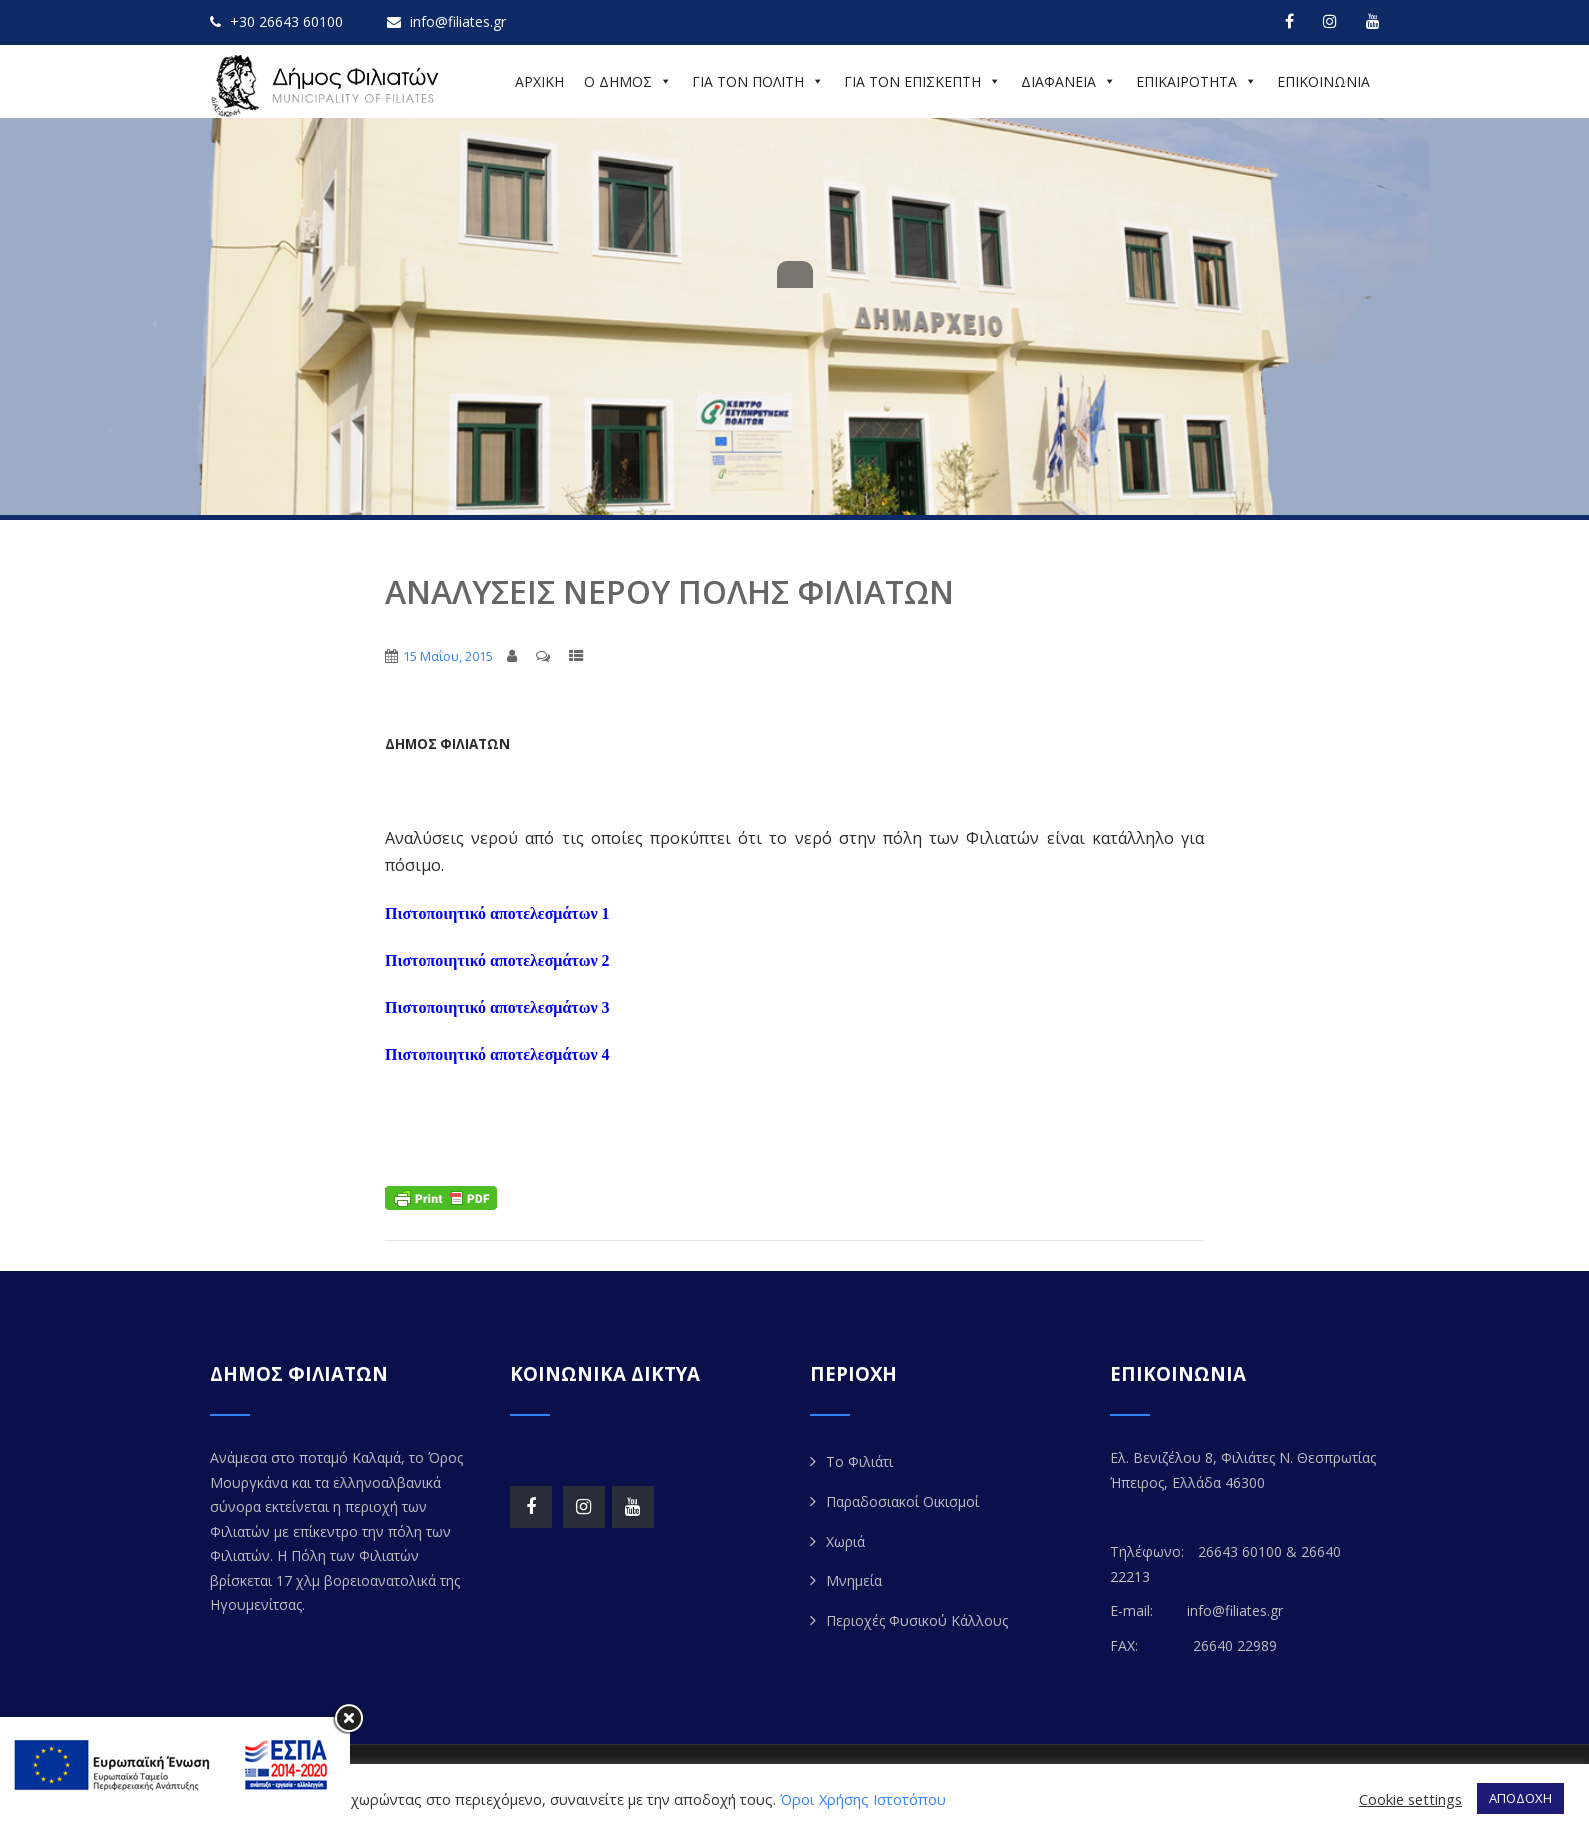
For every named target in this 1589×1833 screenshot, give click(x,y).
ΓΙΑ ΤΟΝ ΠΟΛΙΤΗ (758, 81)
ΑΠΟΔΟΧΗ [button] (1520, 1798)
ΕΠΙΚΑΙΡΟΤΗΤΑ (1196, 81)
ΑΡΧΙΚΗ (539, 81)
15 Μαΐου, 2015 (448, 656)
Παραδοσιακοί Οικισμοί (902, 1501)
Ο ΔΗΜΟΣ (628, 81)
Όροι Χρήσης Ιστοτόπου (863, 1799)
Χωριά (845, 1541)
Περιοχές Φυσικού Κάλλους (917, 1620)
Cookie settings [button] (1410, 1799)
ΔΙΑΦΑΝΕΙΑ (1068, 81)
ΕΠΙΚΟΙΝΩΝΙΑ (1323, 81)
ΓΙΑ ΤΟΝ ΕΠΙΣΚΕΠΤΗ (922, 81)
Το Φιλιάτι (859, 1461)
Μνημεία (854, 1580)
